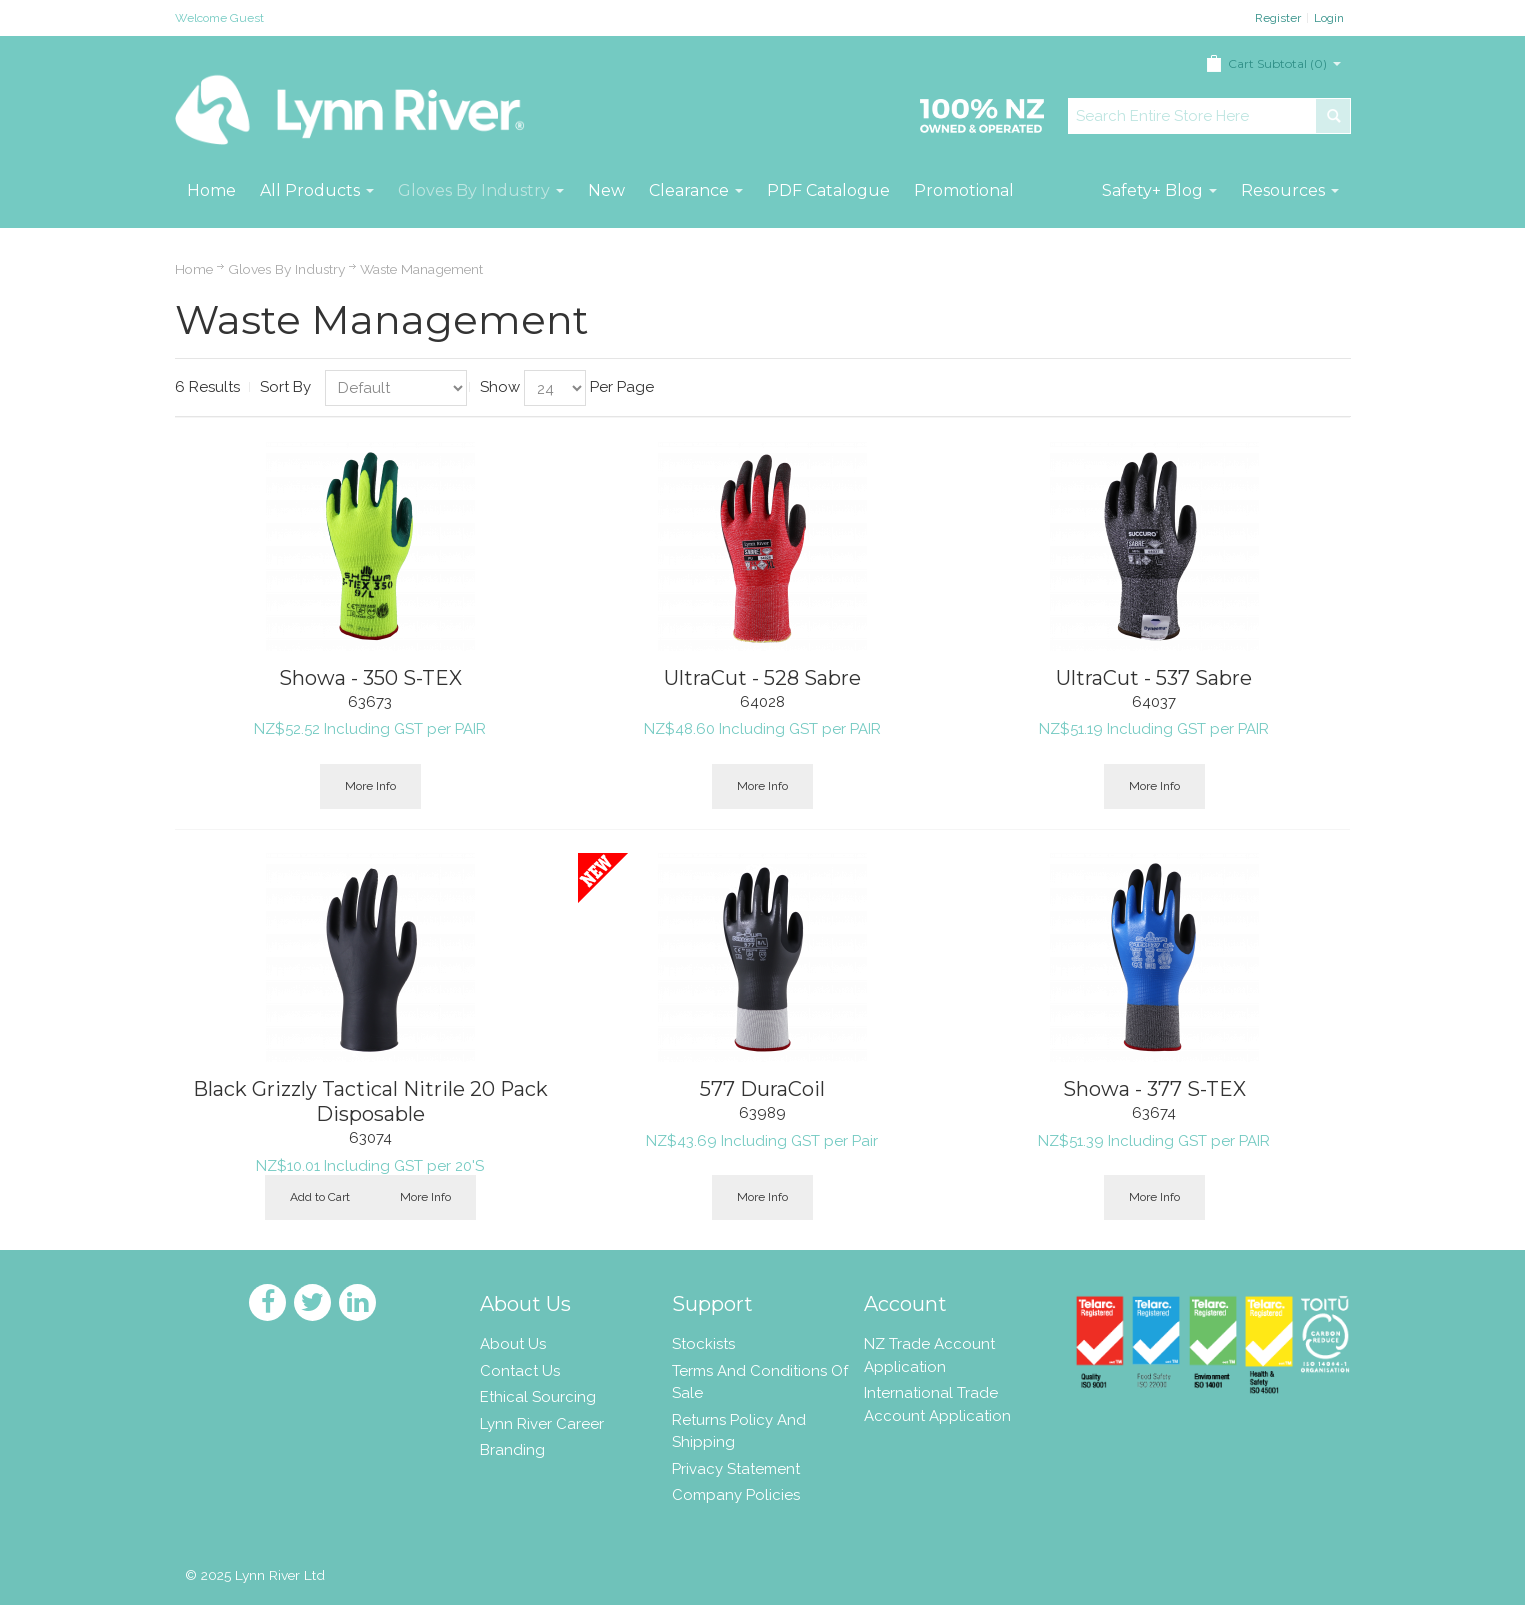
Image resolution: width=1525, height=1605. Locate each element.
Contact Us (520, 1371)
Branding (512, 1450)
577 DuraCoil (762, 1089)
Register (1278, 18)
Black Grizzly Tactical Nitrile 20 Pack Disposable (370, 1101)
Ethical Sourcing (538, 1397)
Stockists (703, 1344)
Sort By (285, 387)
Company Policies (736, 1495)
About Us (513, 1344)
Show (500, 387)
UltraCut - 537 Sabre (1154, 678)
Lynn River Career (542, 1424)
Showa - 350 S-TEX (370, 678)
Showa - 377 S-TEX (1154, 1089)
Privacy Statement (736, 1469)
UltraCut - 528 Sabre (762, 678)
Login (1329, 18)
